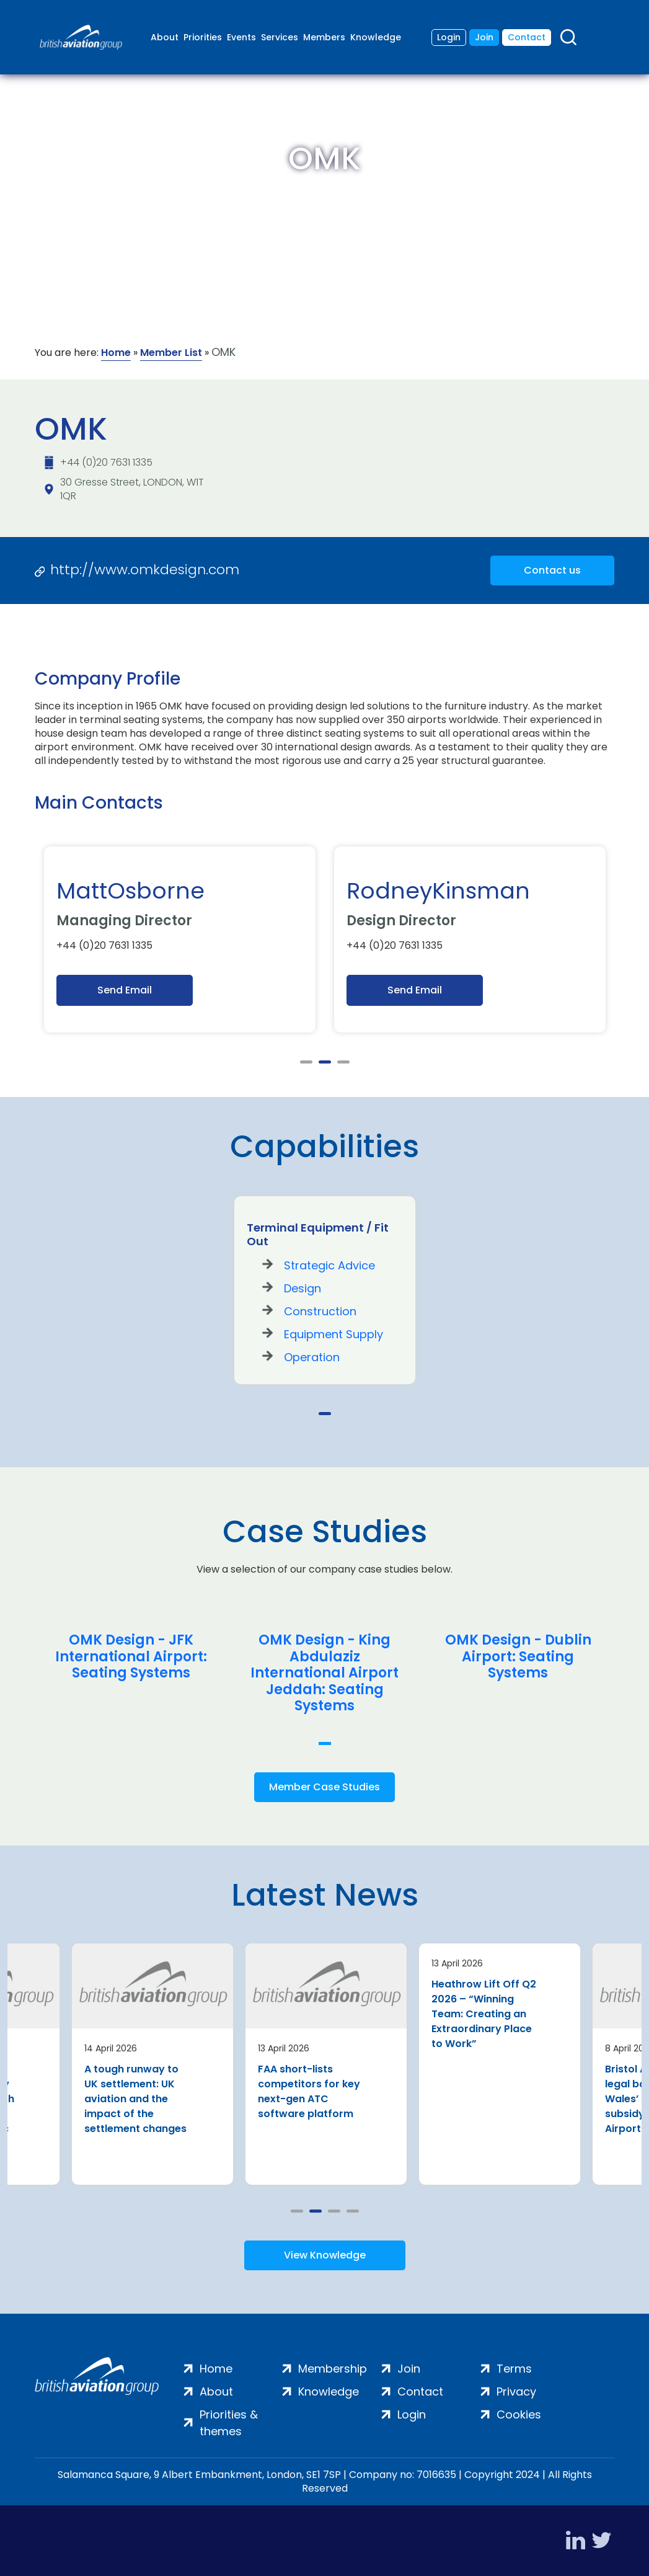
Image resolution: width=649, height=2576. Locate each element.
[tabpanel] (180, 939)
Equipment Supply (333, 1334)
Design (302, 1288)
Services (279, 37)
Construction (320, 1311)
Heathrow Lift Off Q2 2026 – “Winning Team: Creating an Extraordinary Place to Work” (483, 2014)
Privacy (516, 2391)
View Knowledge (325, 2255)
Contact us (552, 570)
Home (116, 352)
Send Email (124, 990)
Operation (312, 1357)
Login (449, 37)
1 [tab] (306, 1062)
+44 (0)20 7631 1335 (106, 462)
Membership (332, 2368)
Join (484, 37)
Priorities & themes (229, 2423)
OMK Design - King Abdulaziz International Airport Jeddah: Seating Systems (324, 1673)
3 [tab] (343, 1062)
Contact (526, 37)
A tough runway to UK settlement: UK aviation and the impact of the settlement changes (135, 2099)
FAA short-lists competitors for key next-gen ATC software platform (309, 2091)
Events (241, 37)
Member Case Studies (324, 1787)
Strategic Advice (329, 1265)
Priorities (202, 37)
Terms (514, 2368)
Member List (171, 352)
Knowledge (375, 37)
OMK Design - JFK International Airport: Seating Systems (131, 1656)
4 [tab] (353, 2211)
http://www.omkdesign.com (144, 570)
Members (324, 37)
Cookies (519, 2414)
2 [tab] (325, 1062)
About (165, 37)
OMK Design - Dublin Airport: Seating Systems (518, 1656)
